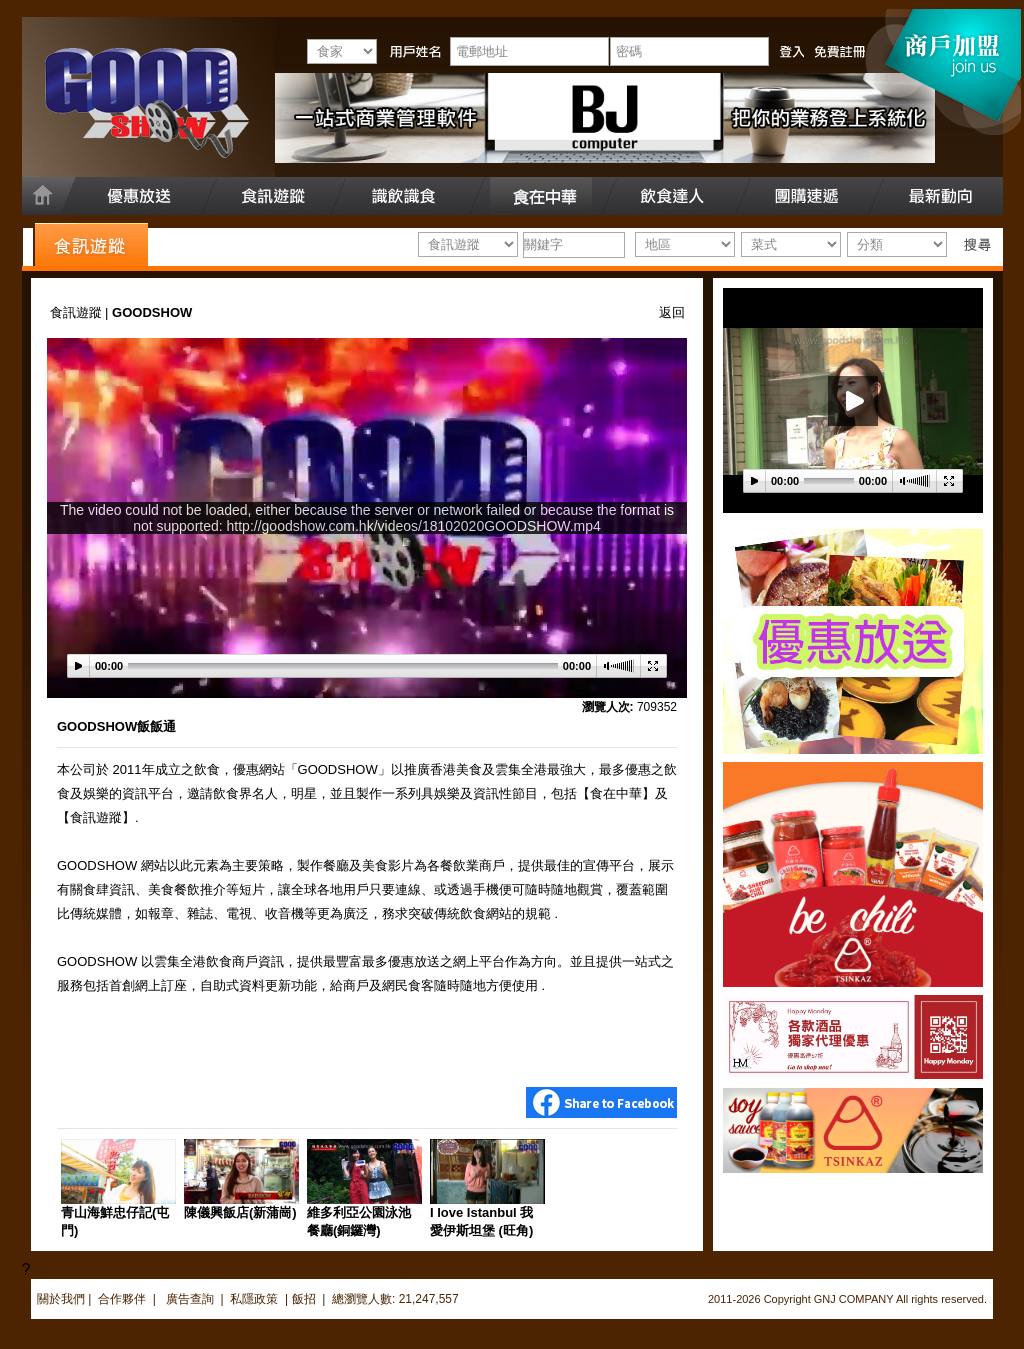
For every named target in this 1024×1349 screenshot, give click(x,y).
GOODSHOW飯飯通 (116, 726)
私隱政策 (254, 1299)
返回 (672, 312)
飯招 (304, 1299)
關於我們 (61, 1299)
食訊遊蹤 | (81, 312)
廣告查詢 (191, 1299)
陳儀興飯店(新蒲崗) (240, 1212)
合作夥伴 (122, 1299)
